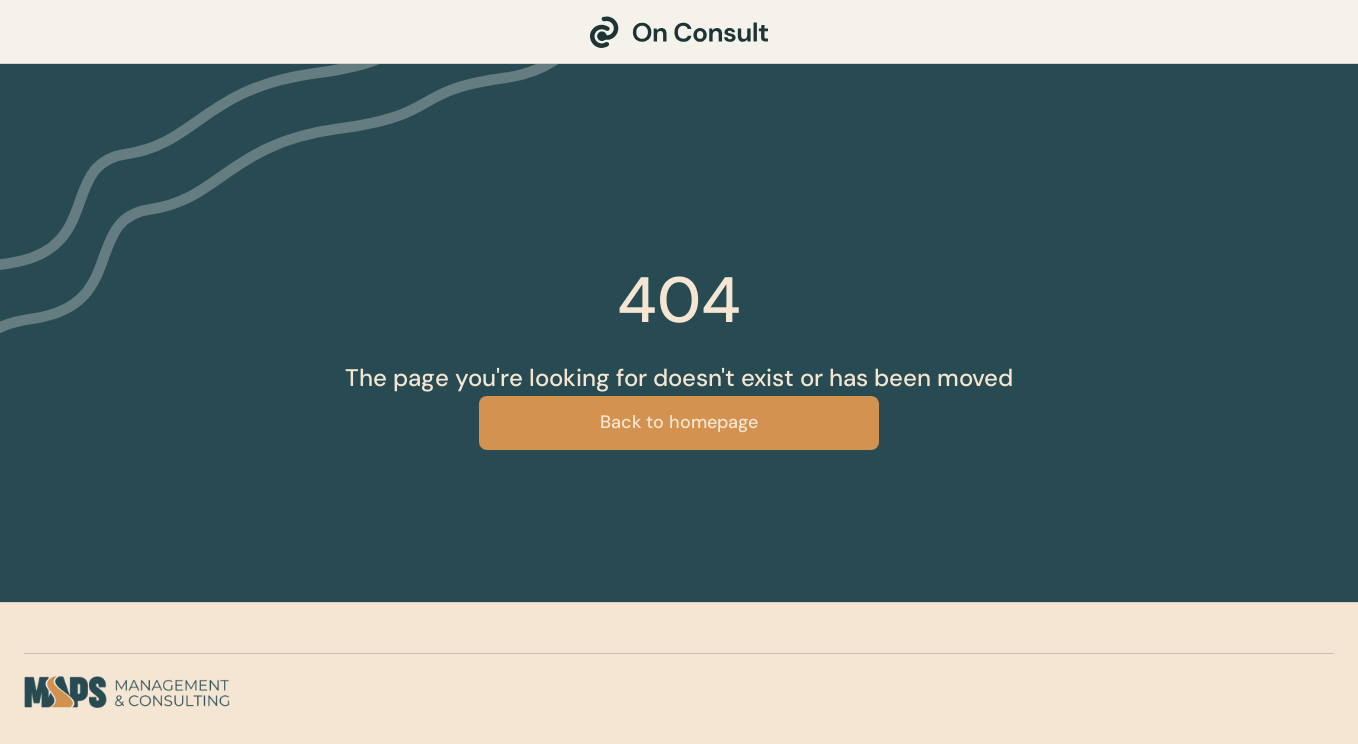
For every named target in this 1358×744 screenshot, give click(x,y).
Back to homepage (679, 422)
